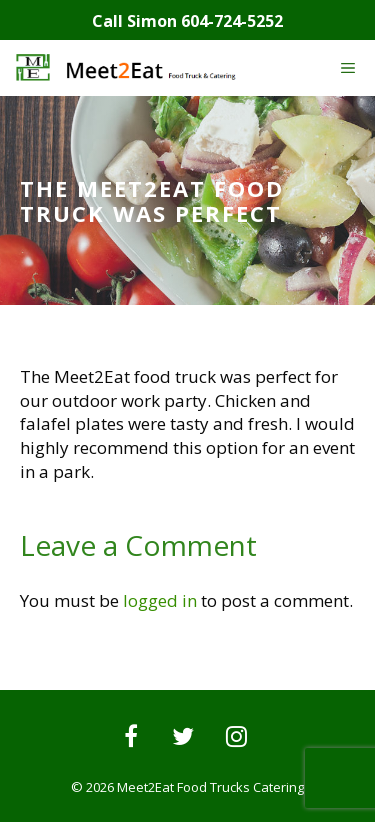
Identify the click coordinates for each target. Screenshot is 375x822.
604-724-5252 (232, 21)
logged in (160, 600)
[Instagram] (236, 738)
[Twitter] (183, 738)
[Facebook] (130, 738)
